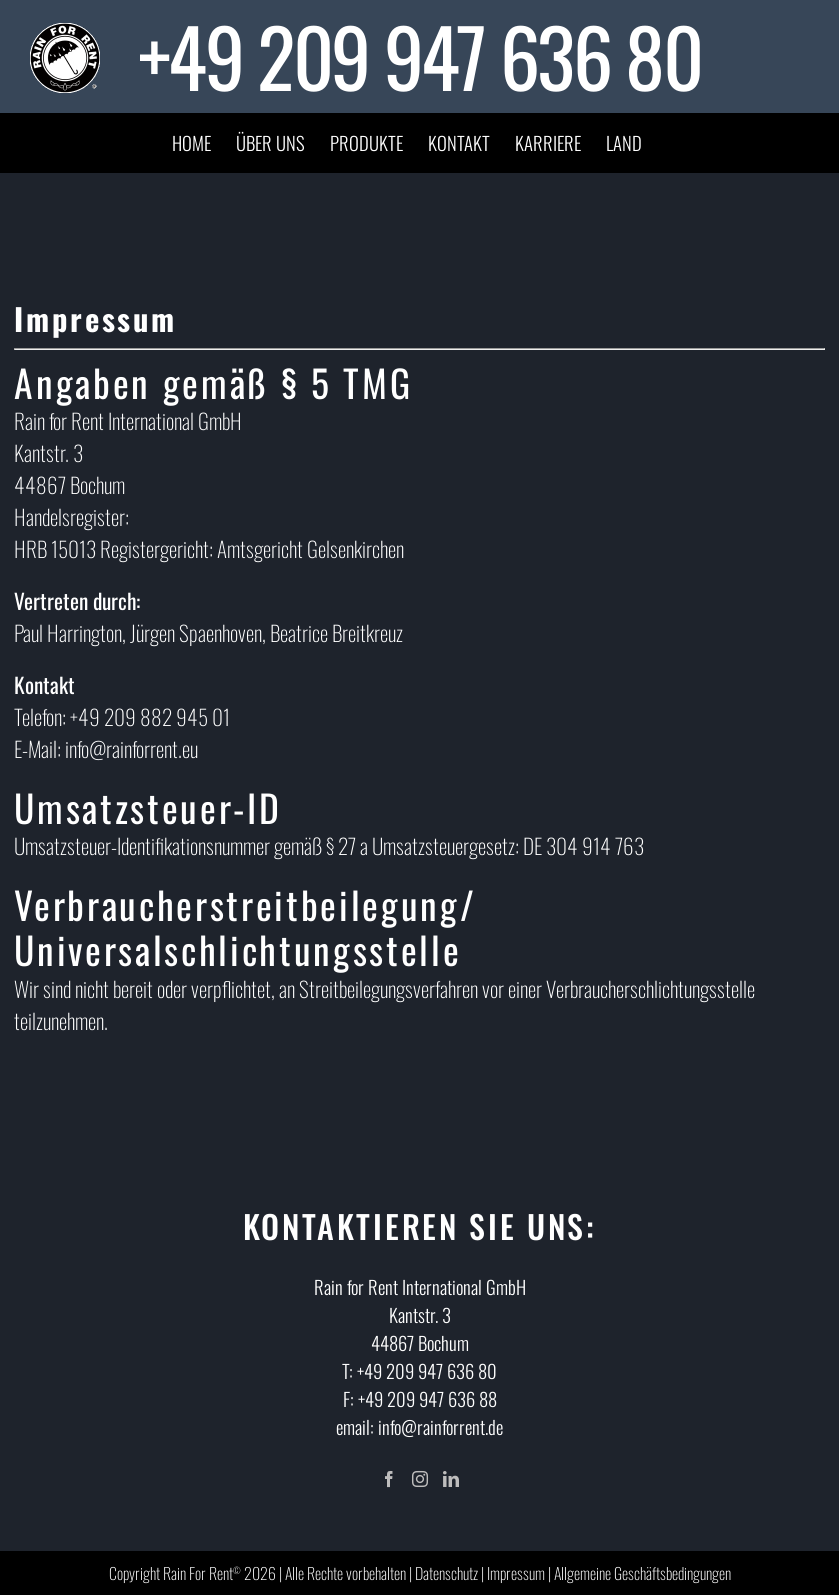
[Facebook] (389, 1479)
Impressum (516, 1573)
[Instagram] (420, 1479)
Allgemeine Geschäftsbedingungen (642, 1573)
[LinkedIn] (451, 1479)
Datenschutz (446, 1573)
